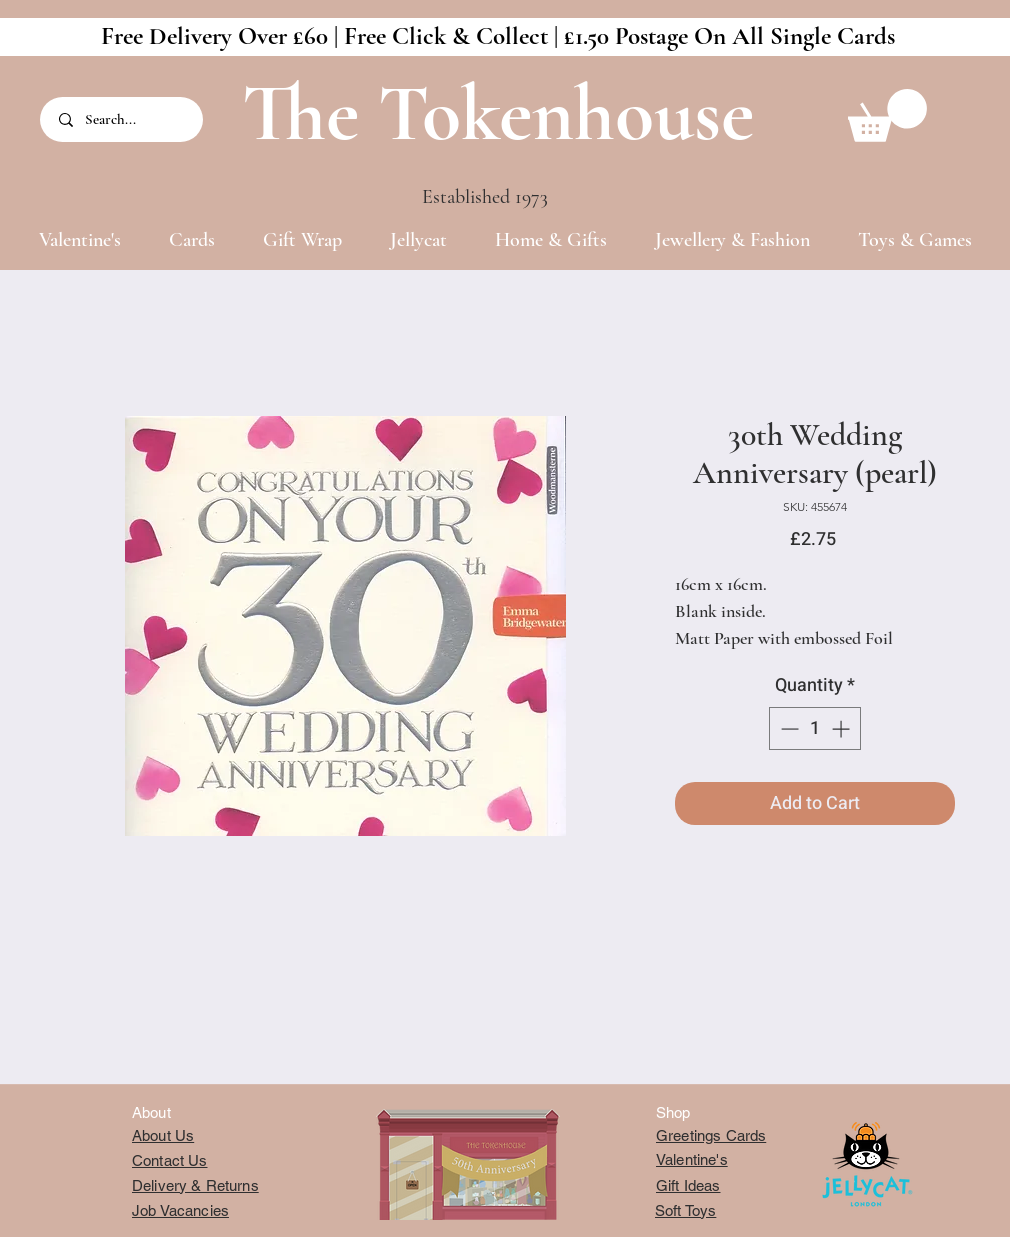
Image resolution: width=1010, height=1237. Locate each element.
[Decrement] (787, 728)
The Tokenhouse (498, 113)
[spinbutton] (815, 728)
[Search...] (123, 119)
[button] (887, 115)
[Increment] (842, 728)
